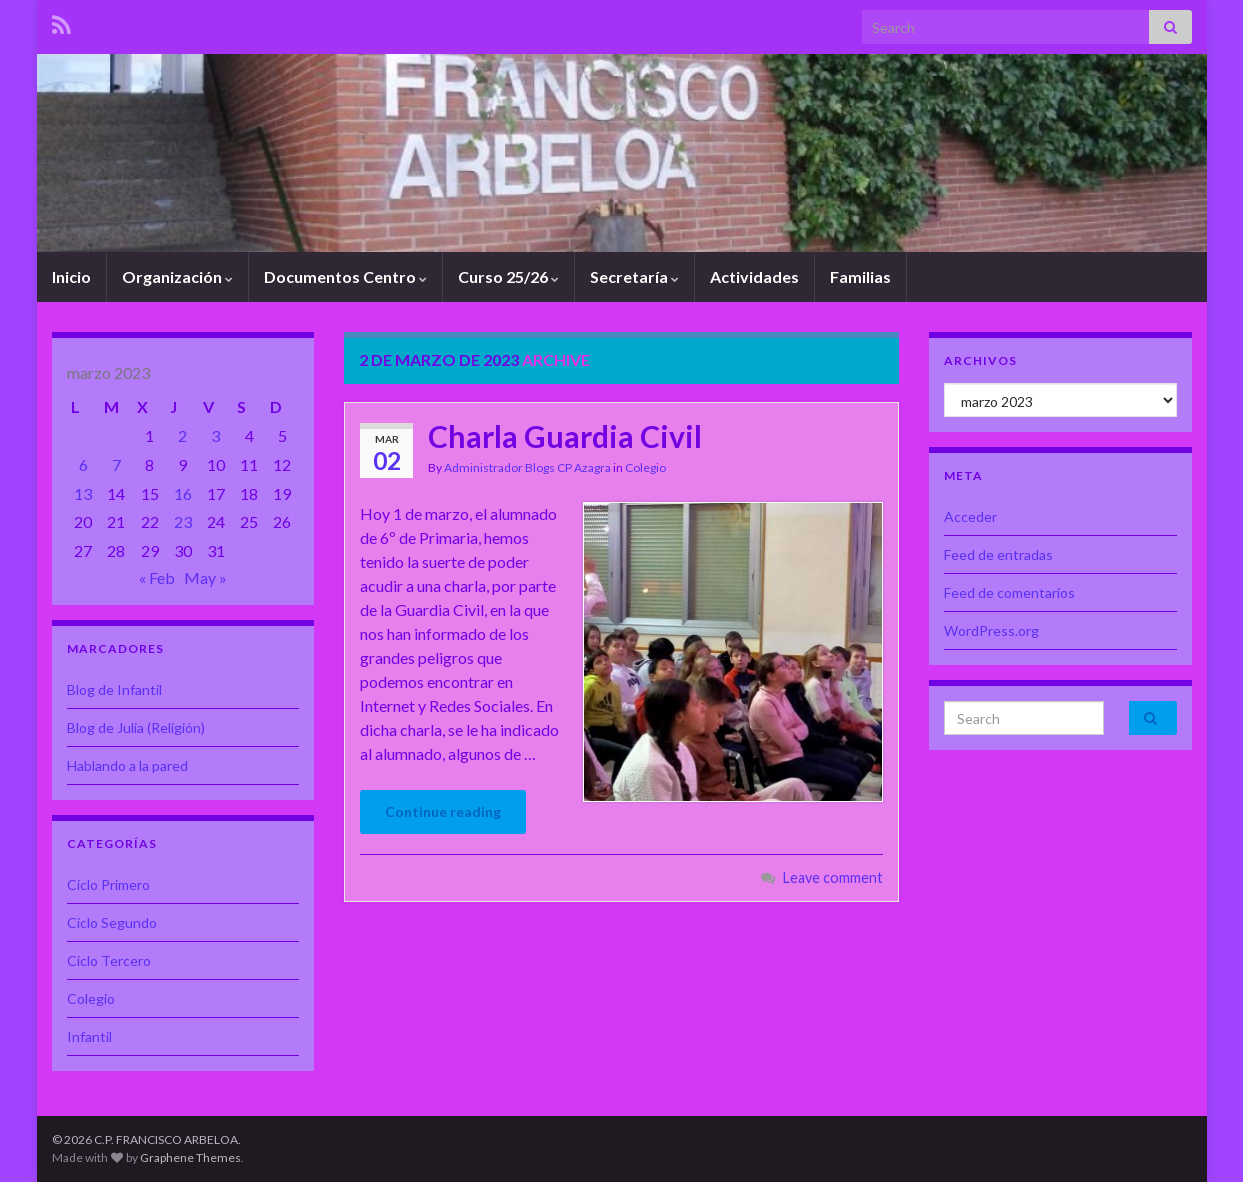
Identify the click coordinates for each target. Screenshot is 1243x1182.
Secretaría (634, 276)
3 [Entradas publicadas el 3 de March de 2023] (215, 435)
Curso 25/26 (508, 276)
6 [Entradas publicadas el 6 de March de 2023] (83, 464)
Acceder (970, 516)
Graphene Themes (190, 1157)
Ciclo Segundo (112, 922)
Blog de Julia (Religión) (136, 727)
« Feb (157, 577)
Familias (860, 276)
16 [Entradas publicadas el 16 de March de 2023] (183, 493)
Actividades (754, 276)
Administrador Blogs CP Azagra (527, 467)
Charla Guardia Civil (565, 436)
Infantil (89, 1036)
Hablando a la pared (127, 765)
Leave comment (833, 877)
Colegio (645, 467)
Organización (177, 276)
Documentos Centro (345, 276)
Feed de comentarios (1009, 592)
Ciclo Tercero (109, 960)
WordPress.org (991, 630)
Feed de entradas (998, 554)
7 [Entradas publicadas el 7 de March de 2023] (116, 464)
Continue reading (443, 811)
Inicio (71, 276)
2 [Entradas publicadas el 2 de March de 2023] (182, 435)
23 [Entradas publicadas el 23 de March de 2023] (183, 521)
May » (205, 577)
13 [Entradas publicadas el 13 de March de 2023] (83, 493)
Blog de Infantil (114, 689)
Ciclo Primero (108, 884)
